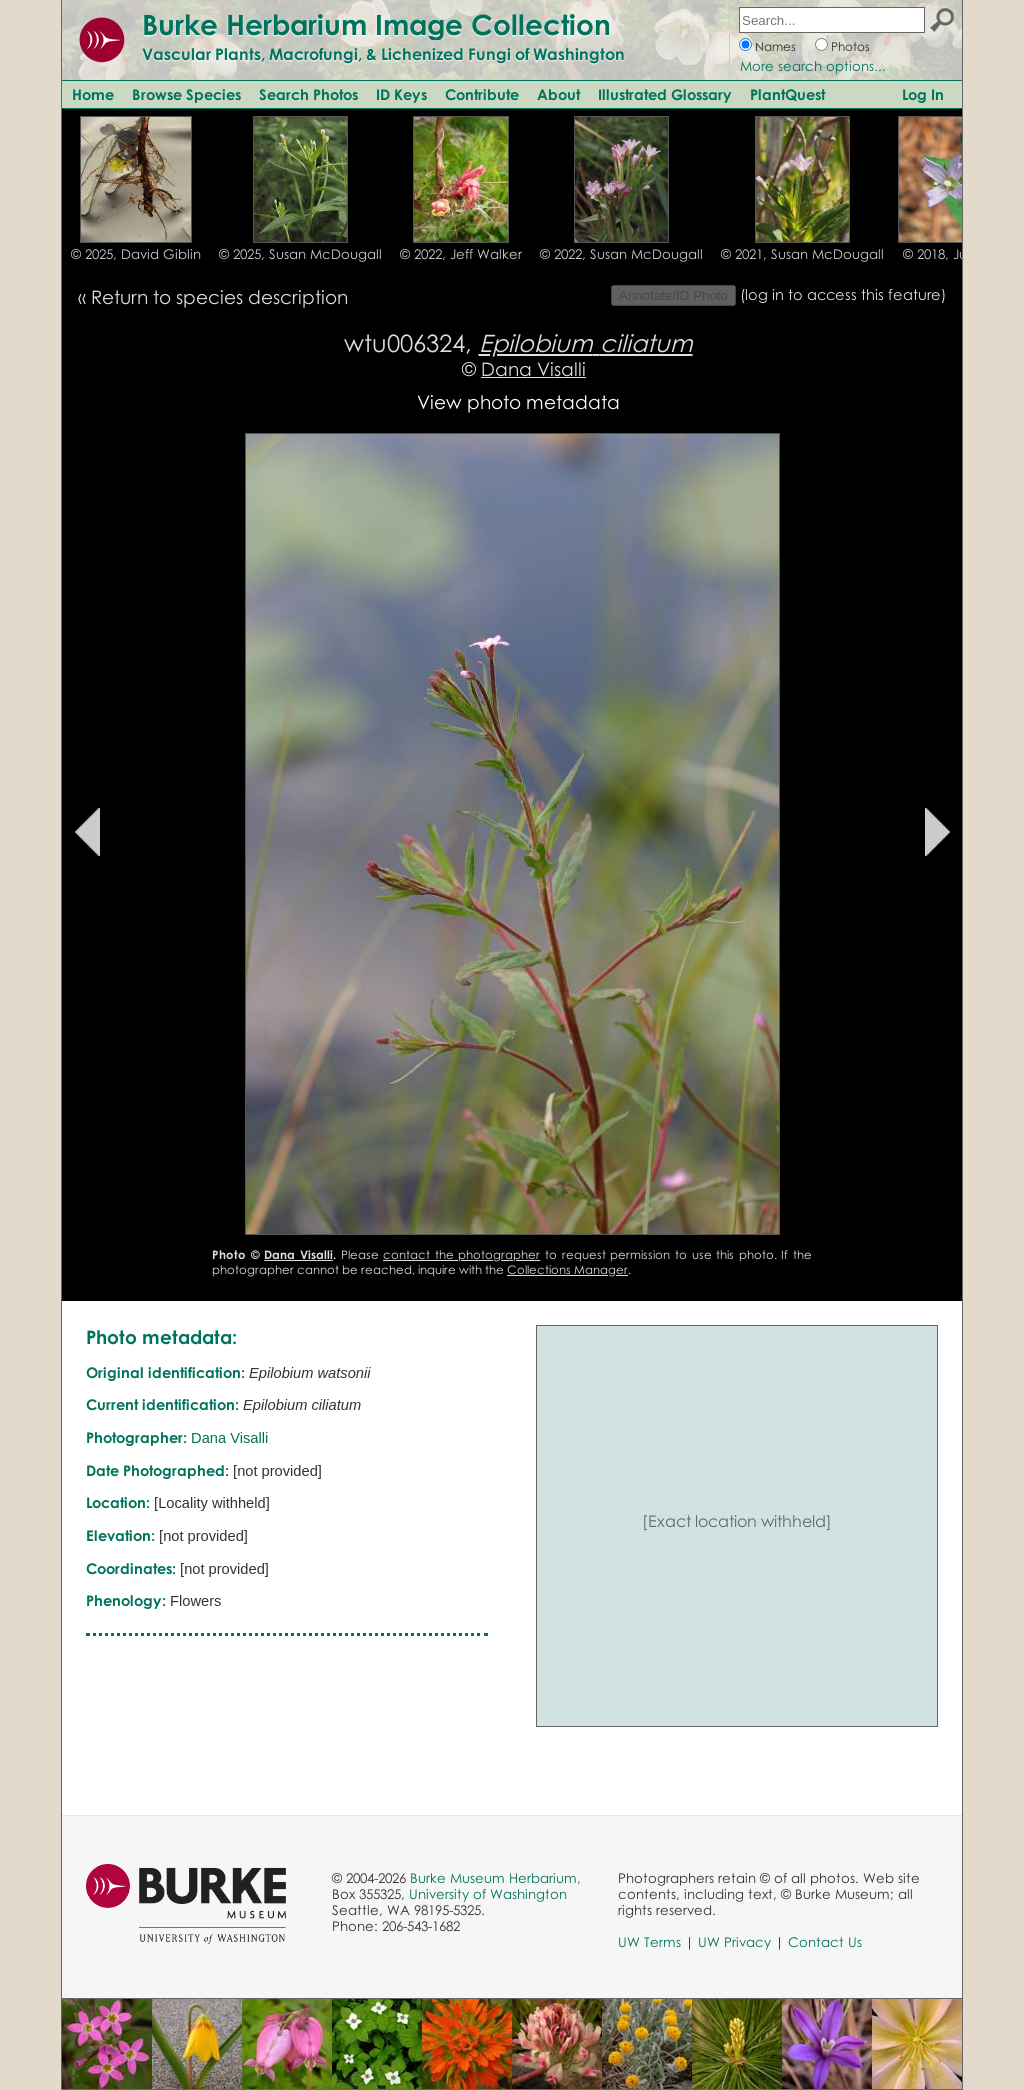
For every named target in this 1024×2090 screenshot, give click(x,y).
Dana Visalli (533, 368)
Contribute (482, 94)
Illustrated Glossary (665, 94)
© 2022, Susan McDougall (621, 254)
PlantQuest (787, 94)
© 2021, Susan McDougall (802, 254)
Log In (923, 94)
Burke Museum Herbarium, (495, 1878)
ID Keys (401, 94)
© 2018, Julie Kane (961, 254)
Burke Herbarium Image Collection (376, 24)
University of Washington (488, 1894)
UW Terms (649, 1942)
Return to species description (219, 296)
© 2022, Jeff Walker (461, 254)
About (558, 94)
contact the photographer (461, 1254)
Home (93, 94)
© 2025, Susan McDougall (300, 254)
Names (775, 46)
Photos (850, 46)
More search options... (813, 66)
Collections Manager (567, 1269)
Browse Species (186, 94)
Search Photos (308, 94)
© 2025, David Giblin (136, 254)
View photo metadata (518, 401)
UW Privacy (734, 1942)
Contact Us (825, 1942)
